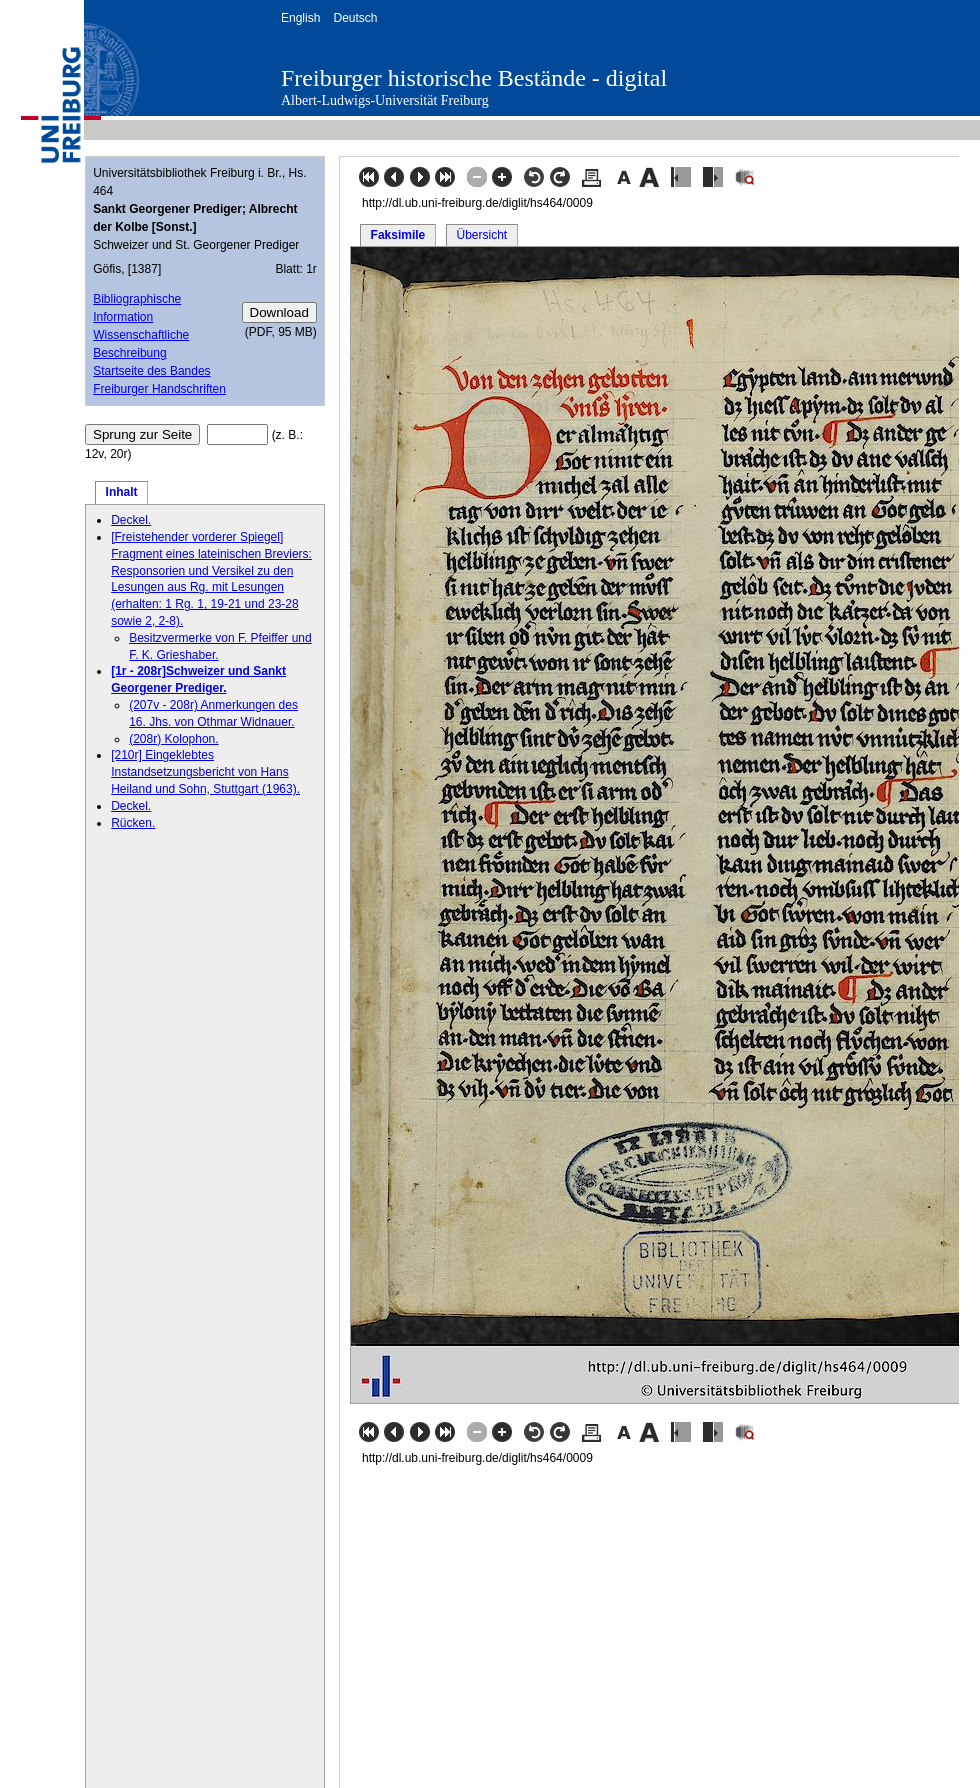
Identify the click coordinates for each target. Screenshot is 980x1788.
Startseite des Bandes (151, 371)
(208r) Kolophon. (173, 739)
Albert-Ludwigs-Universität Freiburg (385, 100)
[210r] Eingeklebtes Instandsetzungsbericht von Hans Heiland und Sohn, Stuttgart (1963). (205, 772)
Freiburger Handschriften (159, 389)
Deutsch (355, 18)
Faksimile (398, 235)
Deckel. (131, 520)
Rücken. (133, 823)
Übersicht (481, 235)
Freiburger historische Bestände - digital (474, 78)
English (300, 18)
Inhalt (122, 492)
